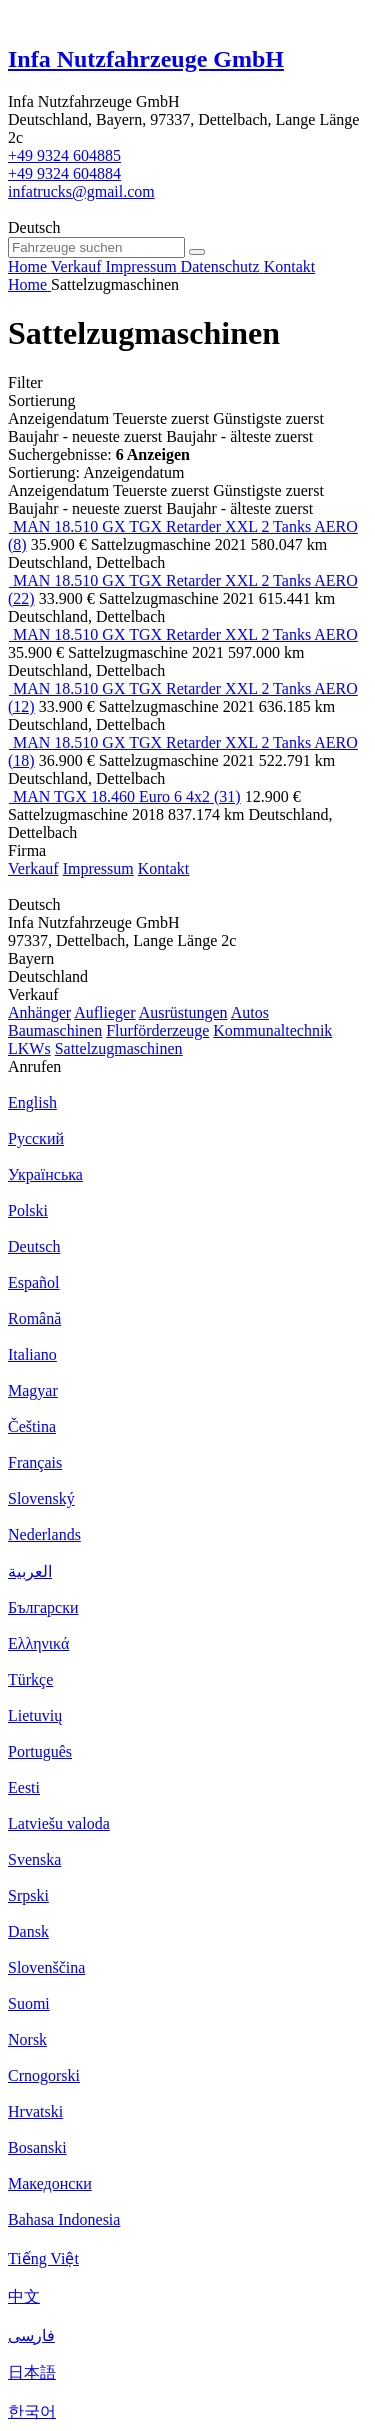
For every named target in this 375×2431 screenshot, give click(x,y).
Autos (250, 1012)
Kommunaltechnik (272, 1030)
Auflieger (104, 1012)
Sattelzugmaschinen (119, 1048)
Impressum (98, 868)
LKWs (29, 1048)
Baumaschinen (55, 1030)
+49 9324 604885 (64, 155)
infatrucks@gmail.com (81, 191)
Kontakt (164, 868)
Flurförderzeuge (157, 1030)
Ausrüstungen (183, 1012)
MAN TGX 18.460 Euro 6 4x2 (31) (127, 796)
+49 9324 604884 (64, 173)
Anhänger (39, 1012)
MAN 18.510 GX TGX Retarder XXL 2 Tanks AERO (185, 634)
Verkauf (33, 868)
